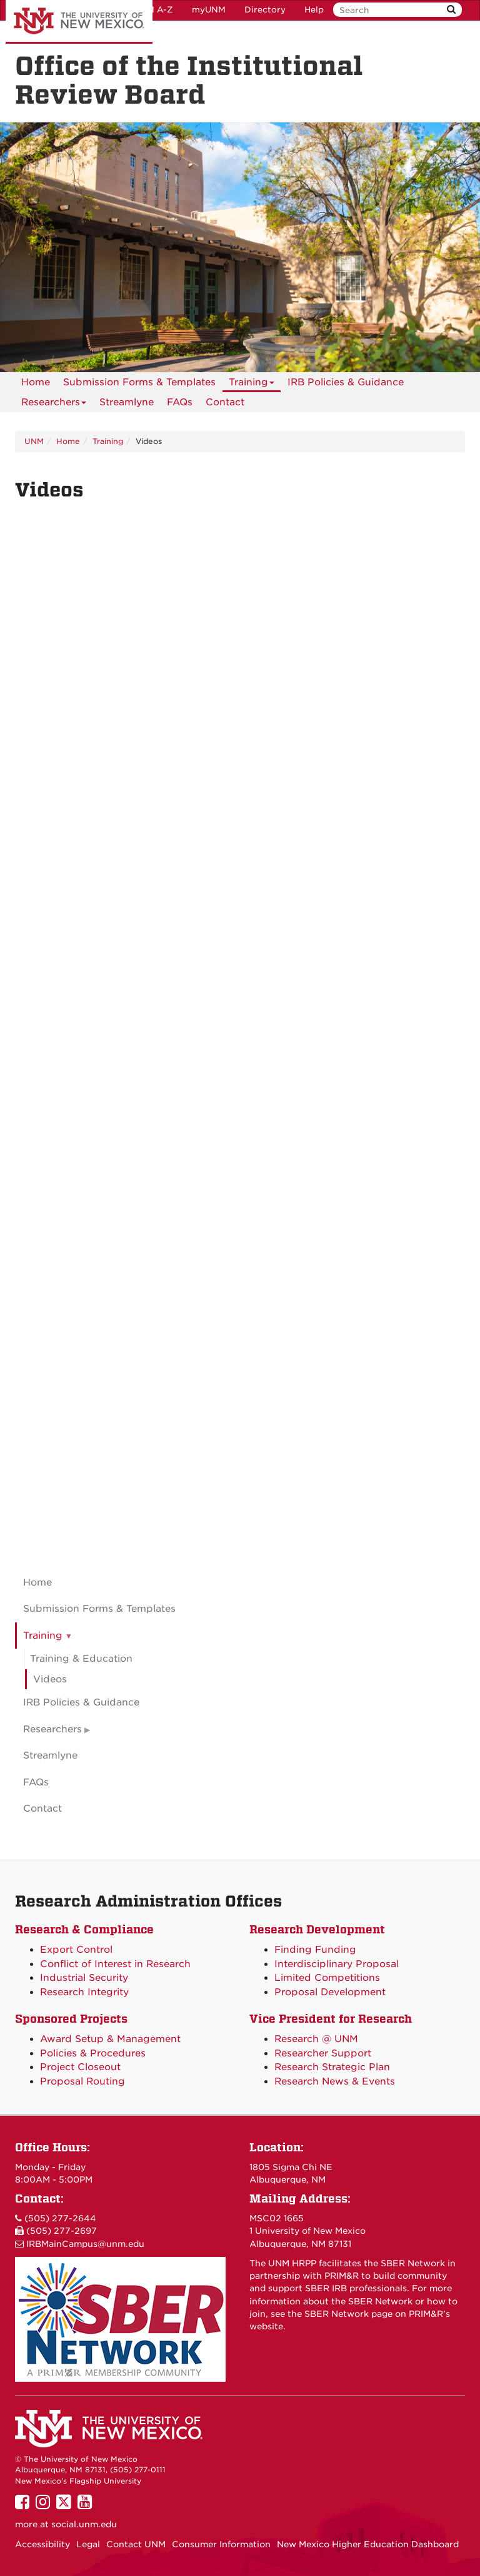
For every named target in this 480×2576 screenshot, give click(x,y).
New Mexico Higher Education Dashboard (368, 2544)
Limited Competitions (327, 1977)
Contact (225, 402)
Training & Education (81, 1658)
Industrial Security (84, 1977)
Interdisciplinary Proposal (336, 1964)
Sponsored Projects (71, 2018)
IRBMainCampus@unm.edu (85, 2244)
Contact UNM (136, 2544)
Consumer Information (221, 2544)
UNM (34, 441)
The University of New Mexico (79, 22)
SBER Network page (348, 2314)
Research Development (317, 1929)
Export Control (76, 1949)
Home (35, 382)
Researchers (53, 404)
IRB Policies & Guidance (346, 382)
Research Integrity (84, 1992)
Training (251, 384)
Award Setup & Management (110, 2039)
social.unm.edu (84, 2524)
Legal (88, 2544)
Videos (50, 1679)
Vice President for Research (330, 2018)
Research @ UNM (316, 2039)
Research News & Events (334, 2081)
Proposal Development (330, 1992)
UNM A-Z (153, 9)
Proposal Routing (82, 2081)
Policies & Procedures (93, 2053)
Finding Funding (315, 1949)
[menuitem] (35, 382)
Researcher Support (322, 2053)
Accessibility (42, 2544)
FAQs (179, 402)
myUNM (209, 9)
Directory (265, 9)
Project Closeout (80, 2067)
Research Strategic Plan (332, 2067)
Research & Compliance (84, 1929)
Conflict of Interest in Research (115, 1964)
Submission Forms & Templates (139, 382)
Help (314, 9)
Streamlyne (126, 402)
